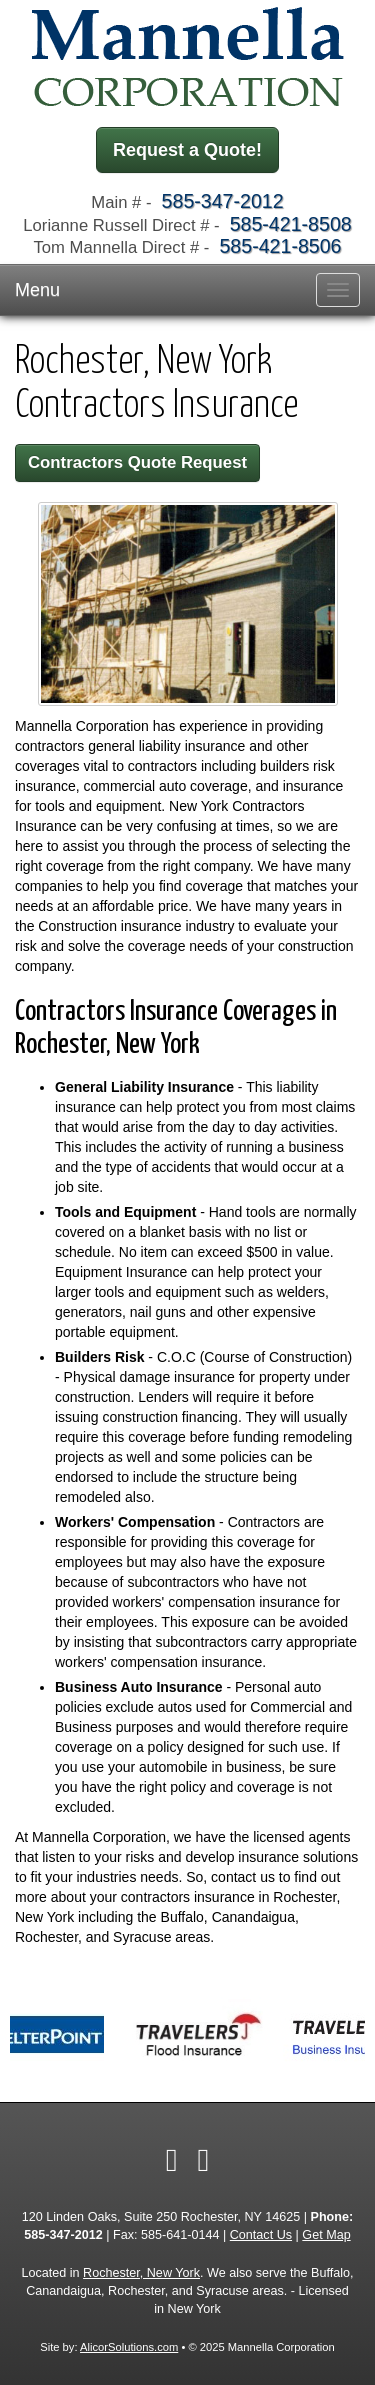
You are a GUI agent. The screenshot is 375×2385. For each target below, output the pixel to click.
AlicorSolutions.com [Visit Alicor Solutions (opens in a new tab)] (129, 2347)
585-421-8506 (280, 246)
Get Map (326, 2235)
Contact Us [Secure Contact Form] (261, 2235)
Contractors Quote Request (137, 462)
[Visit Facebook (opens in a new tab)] (172, 2160)
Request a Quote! (187, 150)
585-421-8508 (291, 224)
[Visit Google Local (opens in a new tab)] (204, 2160)
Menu (37, 290)
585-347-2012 (223, 201)
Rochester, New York (141, 2273)
